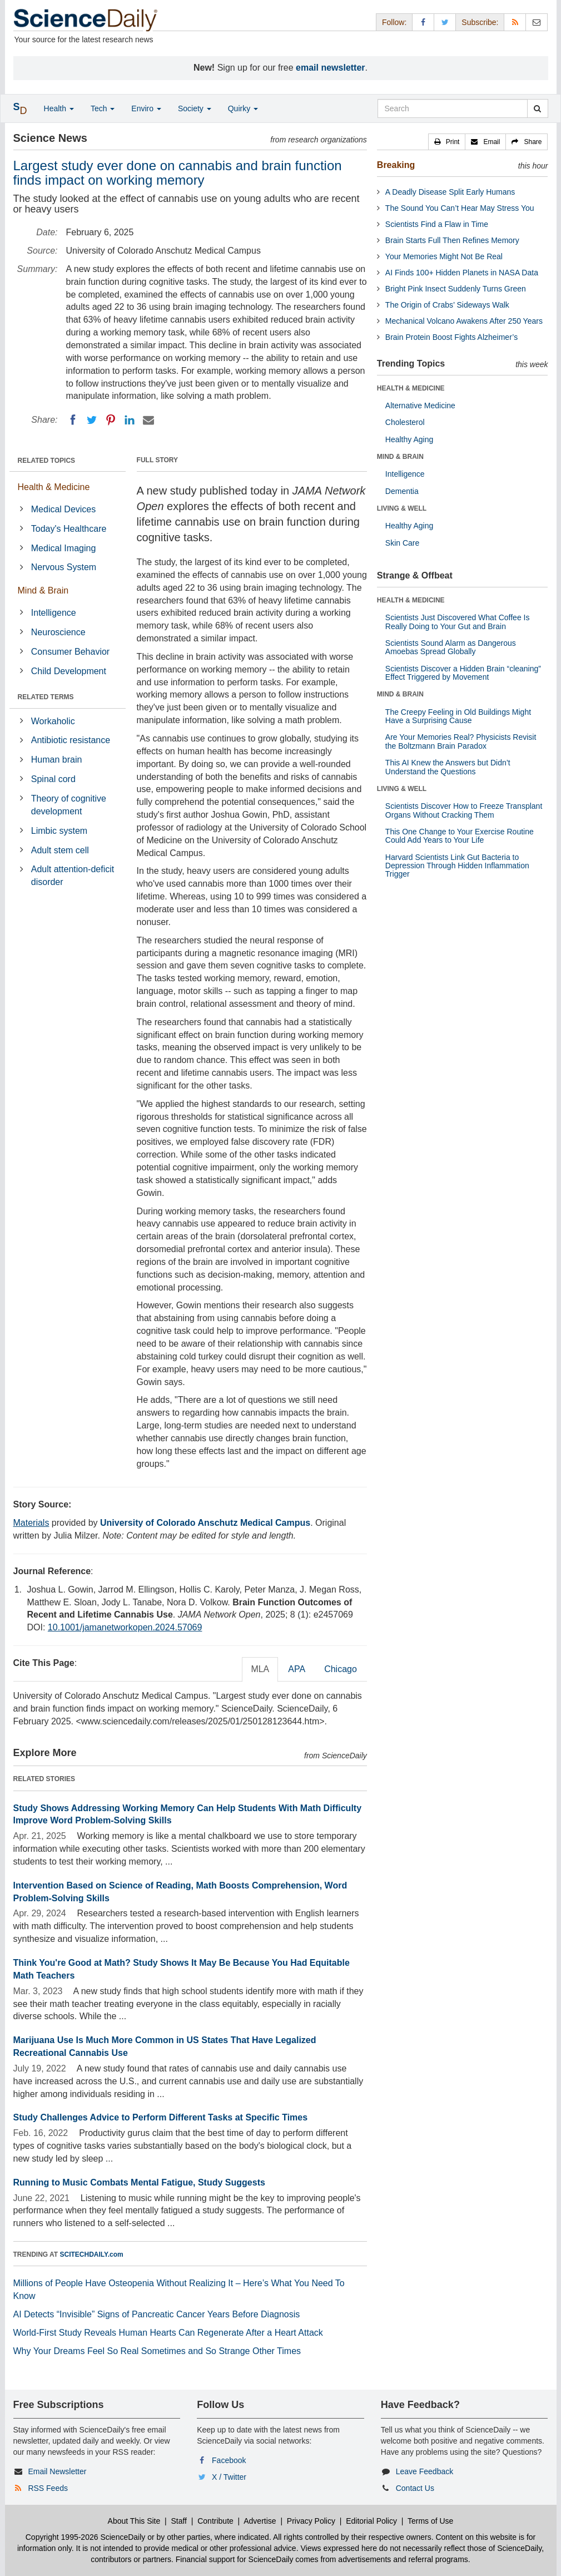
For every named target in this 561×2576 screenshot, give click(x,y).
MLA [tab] (260, 1669)
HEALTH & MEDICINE (411, 388)
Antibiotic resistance (70, 740)
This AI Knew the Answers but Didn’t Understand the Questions (447, 766)
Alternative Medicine (420, 405)
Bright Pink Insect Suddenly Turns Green (455, 288)
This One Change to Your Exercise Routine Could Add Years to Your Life (459, 835)
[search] (537, 108)
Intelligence (53, 612)
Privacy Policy (311, 2520)
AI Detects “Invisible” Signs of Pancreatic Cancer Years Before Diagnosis (156, 2314)
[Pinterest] (110, 420)
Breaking (396, 165)
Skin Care (402, 542)
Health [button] (59, 108)
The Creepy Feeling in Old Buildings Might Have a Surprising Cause (458, 716)
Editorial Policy (371, 2520)
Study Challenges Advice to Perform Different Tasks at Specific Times (160, 2117)
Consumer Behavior (70, 651)
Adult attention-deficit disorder (72, 875)
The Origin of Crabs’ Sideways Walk (447, 304)
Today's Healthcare (69, 528)
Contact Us (415, 2488)
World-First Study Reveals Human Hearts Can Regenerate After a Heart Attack (168, 2332)
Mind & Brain (43, 590)
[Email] (148, 420)
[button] (447, 142)
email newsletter (330, 67)
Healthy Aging (409, 439)
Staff (179, 2520)
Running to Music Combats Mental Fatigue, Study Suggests (139, 2182)
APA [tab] (296, 1669)
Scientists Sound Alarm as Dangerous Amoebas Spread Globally (450, 647)
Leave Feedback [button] (425, 2471)
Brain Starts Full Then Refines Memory (452, 240)
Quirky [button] (243, 108)
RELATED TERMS (46, 697)
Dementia (402, 491)
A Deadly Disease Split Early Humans (450, 191)
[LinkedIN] (129, 420)
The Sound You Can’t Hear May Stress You (459, 208)
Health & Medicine (54, 487)
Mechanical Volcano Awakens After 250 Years (464, 321)
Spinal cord (53, 779)
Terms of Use (430, 2520)
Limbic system (59, 830)
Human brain (56, 759)
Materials (31, 1522)
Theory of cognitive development (68, 805)
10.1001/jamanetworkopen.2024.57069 (125, 1627)
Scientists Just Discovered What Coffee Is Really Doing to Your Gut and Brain (457, 621)
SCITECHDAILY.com (91, 2254)
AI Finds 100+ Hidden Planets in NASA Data (461, 272)
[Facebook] (73, 420)
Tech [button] (103, 108)
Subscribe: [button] (479, 22)
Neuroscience (58, 632)
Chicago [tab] (340, 1669)
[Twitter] (91, 420)
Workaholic (53, 721)
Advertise (260, 2520)
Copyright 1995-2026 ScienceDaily (86, 2537)
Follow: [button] (394, 22)
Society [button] (194, 108)
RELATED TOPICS (47, 460)
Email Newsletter (57, 2471)
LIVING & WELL (401, 508)
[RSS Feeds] (515, 22)
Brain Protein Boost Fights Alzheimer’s (451, 337)
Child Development (68, 671)
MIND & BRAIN (400, 457)
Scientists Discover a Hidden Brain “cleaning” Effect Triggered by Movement (463, 672)
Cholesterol (405, 422)
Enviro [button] (146, 108)
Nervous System (63, 567)
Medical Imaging (63, 548)
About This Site (134, 2520)
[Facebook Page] (423, 22)
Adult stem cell (60, 850)
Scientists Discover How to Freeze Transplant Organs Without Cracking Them (463, 810)
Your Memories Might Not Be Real (444, 256)
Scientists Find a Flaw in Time (436, 224)
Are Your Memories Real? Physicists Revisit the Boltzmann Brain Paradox (461, 741)
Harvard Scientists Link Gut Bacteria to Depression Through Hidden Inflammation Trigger (457, 866)
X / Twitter (229, 2477)
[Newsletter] (536, 22)
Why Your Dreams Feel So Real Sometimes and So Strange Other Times (157, 2351)
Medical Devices (63, 509)
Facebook (229, 2460)
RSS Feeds (48, 2488)
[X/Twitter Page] (445, 22)
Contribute (215, 2520)
